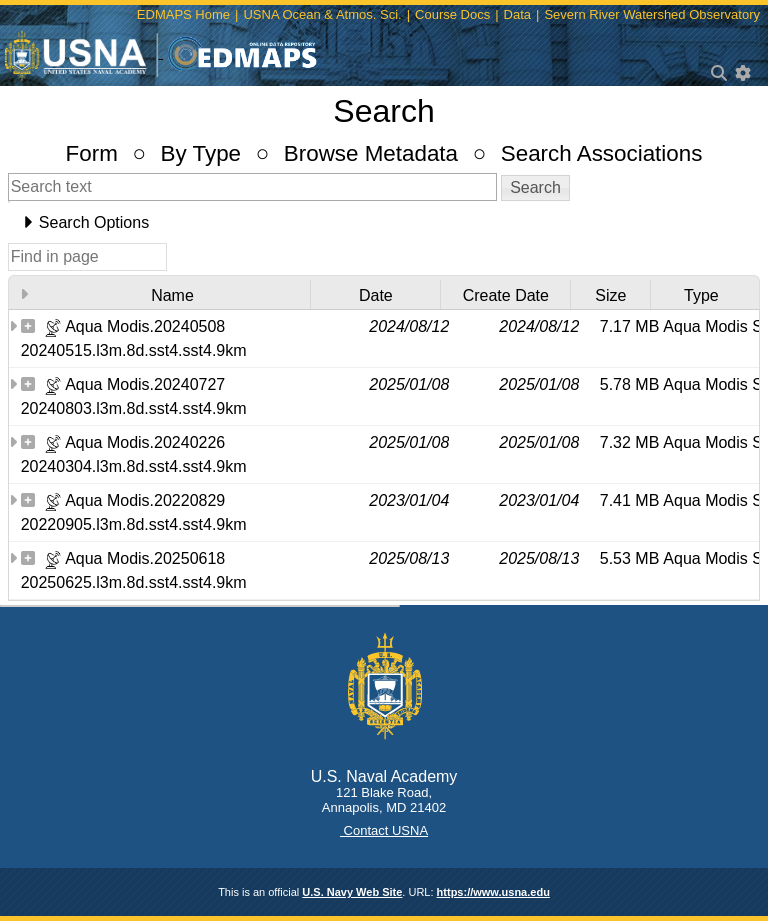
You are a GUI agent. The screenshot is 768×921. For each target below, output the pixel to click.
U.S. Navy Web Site (352, 892)
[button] (535, 188)
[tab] (384, 223)
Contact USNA (384, 830)
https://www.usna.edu (493, 892)
